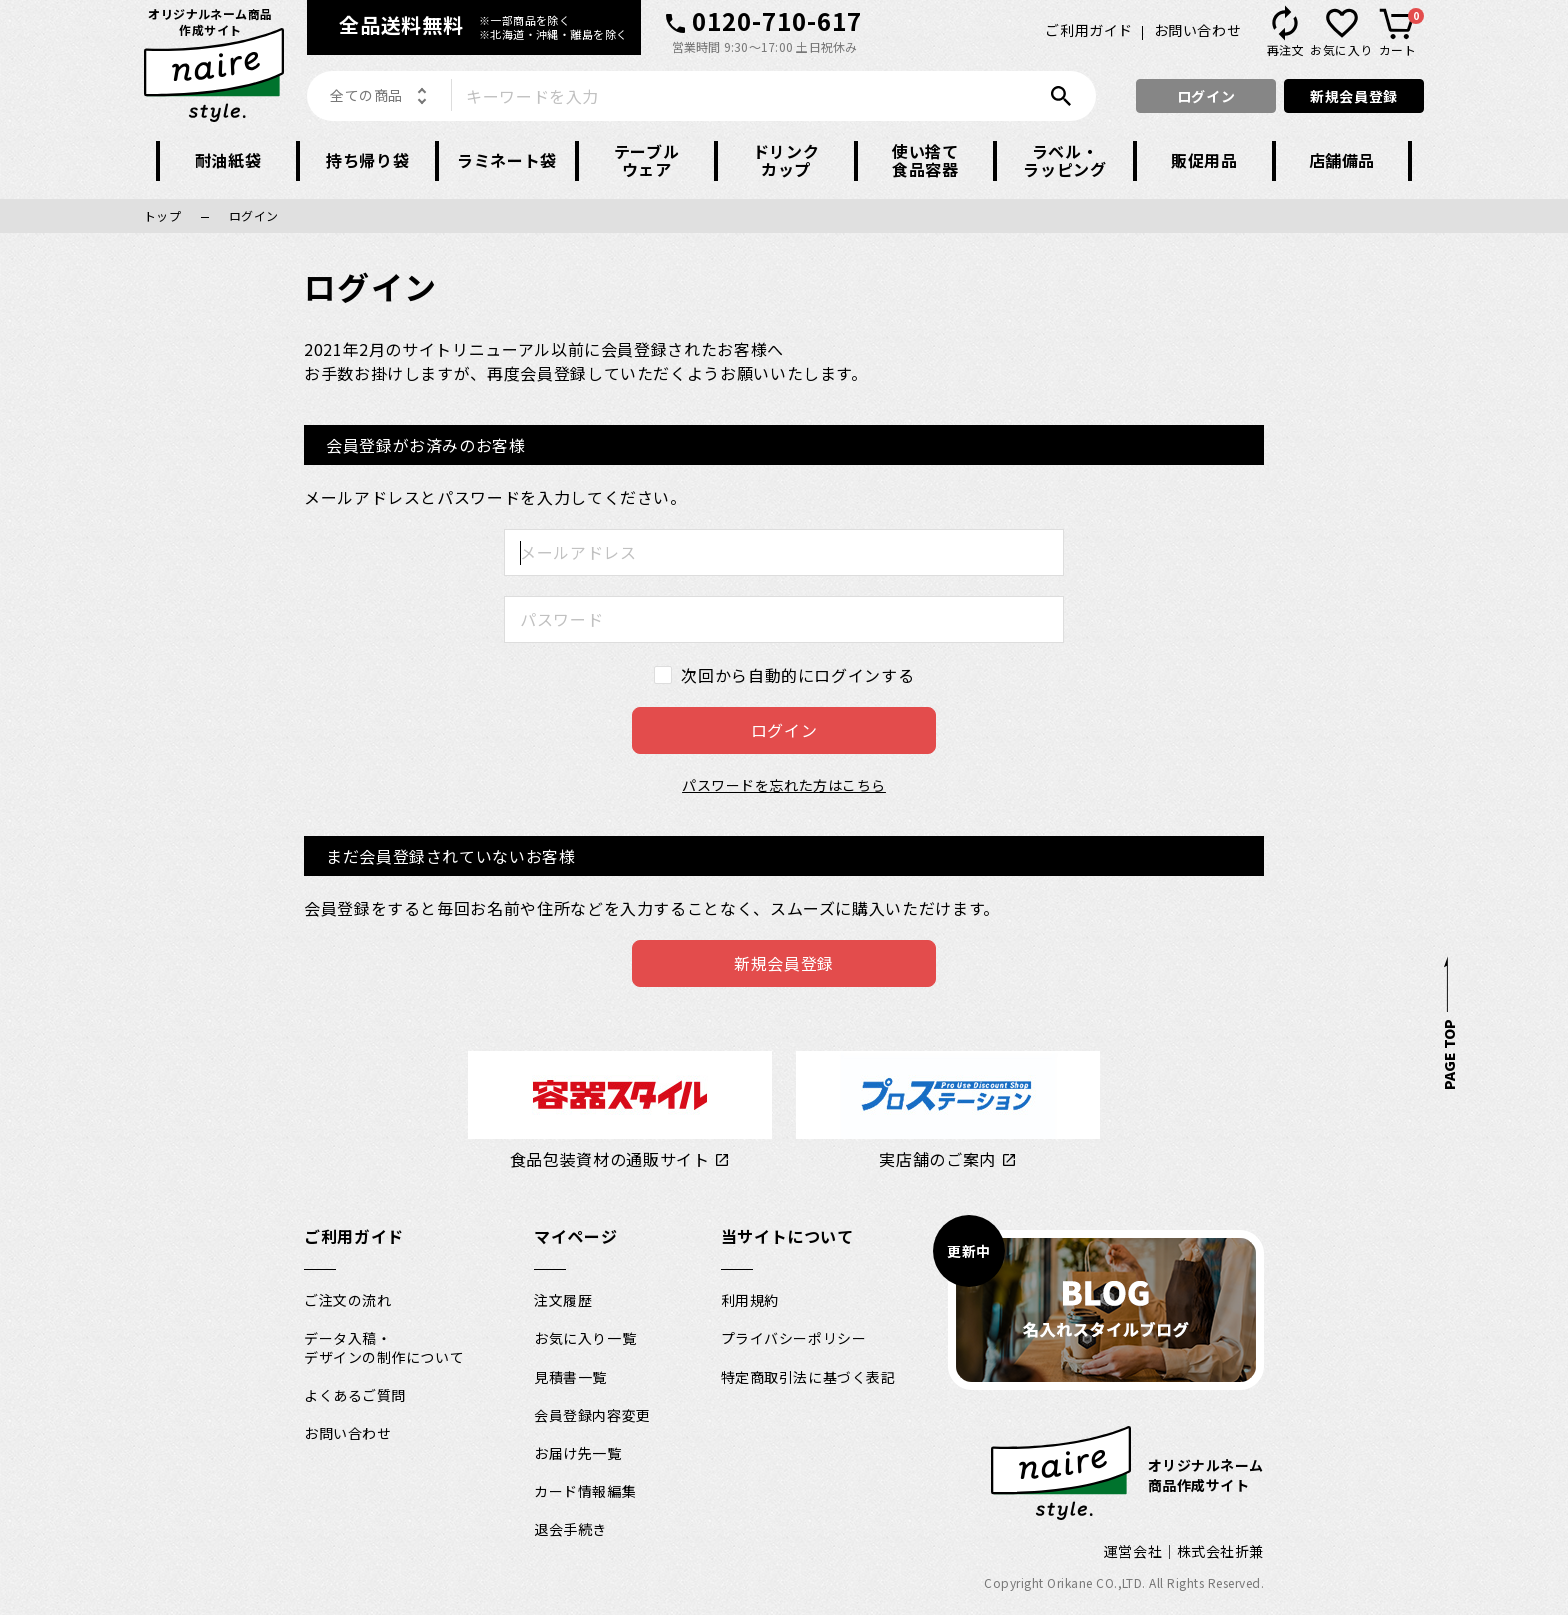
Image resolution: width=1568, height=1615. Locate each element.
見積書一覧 (570, 1377)
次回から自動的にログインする (797, 675)
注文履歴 (563, 1300)
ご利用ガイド (1088, 30)
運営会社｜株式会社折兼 (1184, 1551)
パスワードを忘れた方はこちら (784, 785)
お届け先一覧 (577, 1453)
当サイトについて (787, 1236)
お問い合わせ (1197, 30)
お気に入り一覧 (585, 1338)
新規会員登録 (1353, 96)
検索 (1066, 96)
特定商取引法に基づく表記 (808, 1377)
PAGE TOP (1447, 1054)
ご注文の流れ (347, 1300)
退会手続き (570, 1529)
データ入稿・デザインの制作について (384, 1347)
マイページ (575, 1236)
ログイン (1206, 96)
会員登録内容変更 (592, 1415)
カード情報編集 (585, 1491)
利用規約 (750, 1300)
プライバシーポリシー (794, 1338)
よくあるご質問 (355, 1395)
